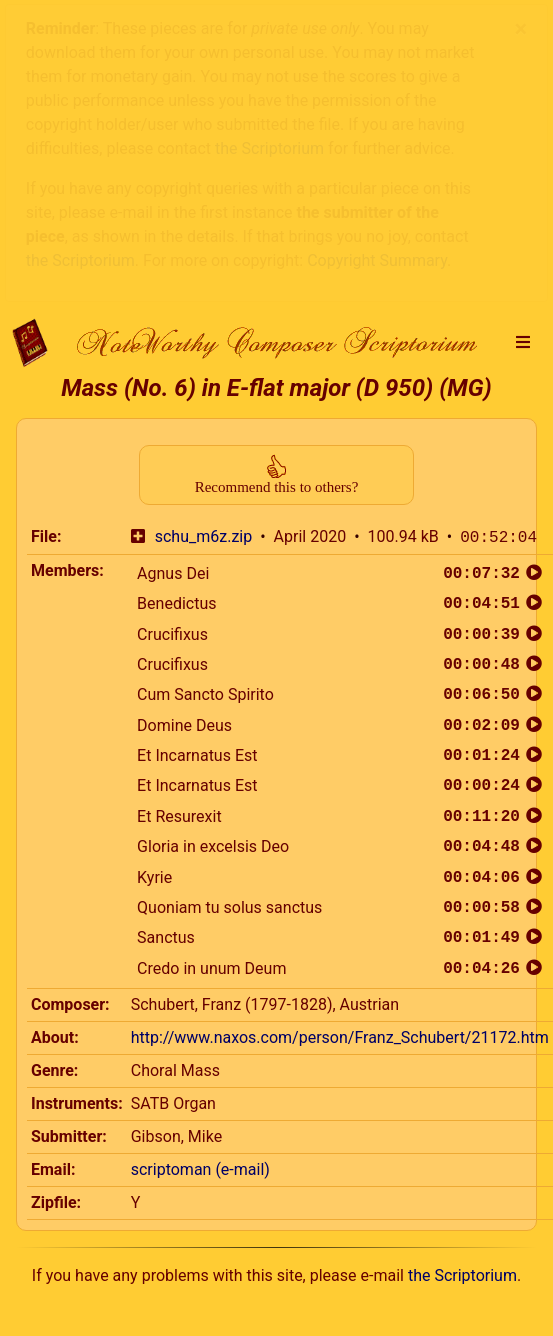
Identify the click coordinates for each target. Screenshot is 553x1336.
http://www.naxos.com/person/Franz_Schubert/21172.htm (340, 723)
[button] (523, 29)
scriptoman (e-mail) (200, 855)
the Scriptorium (462, 961)
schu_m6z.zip (203, 223)
